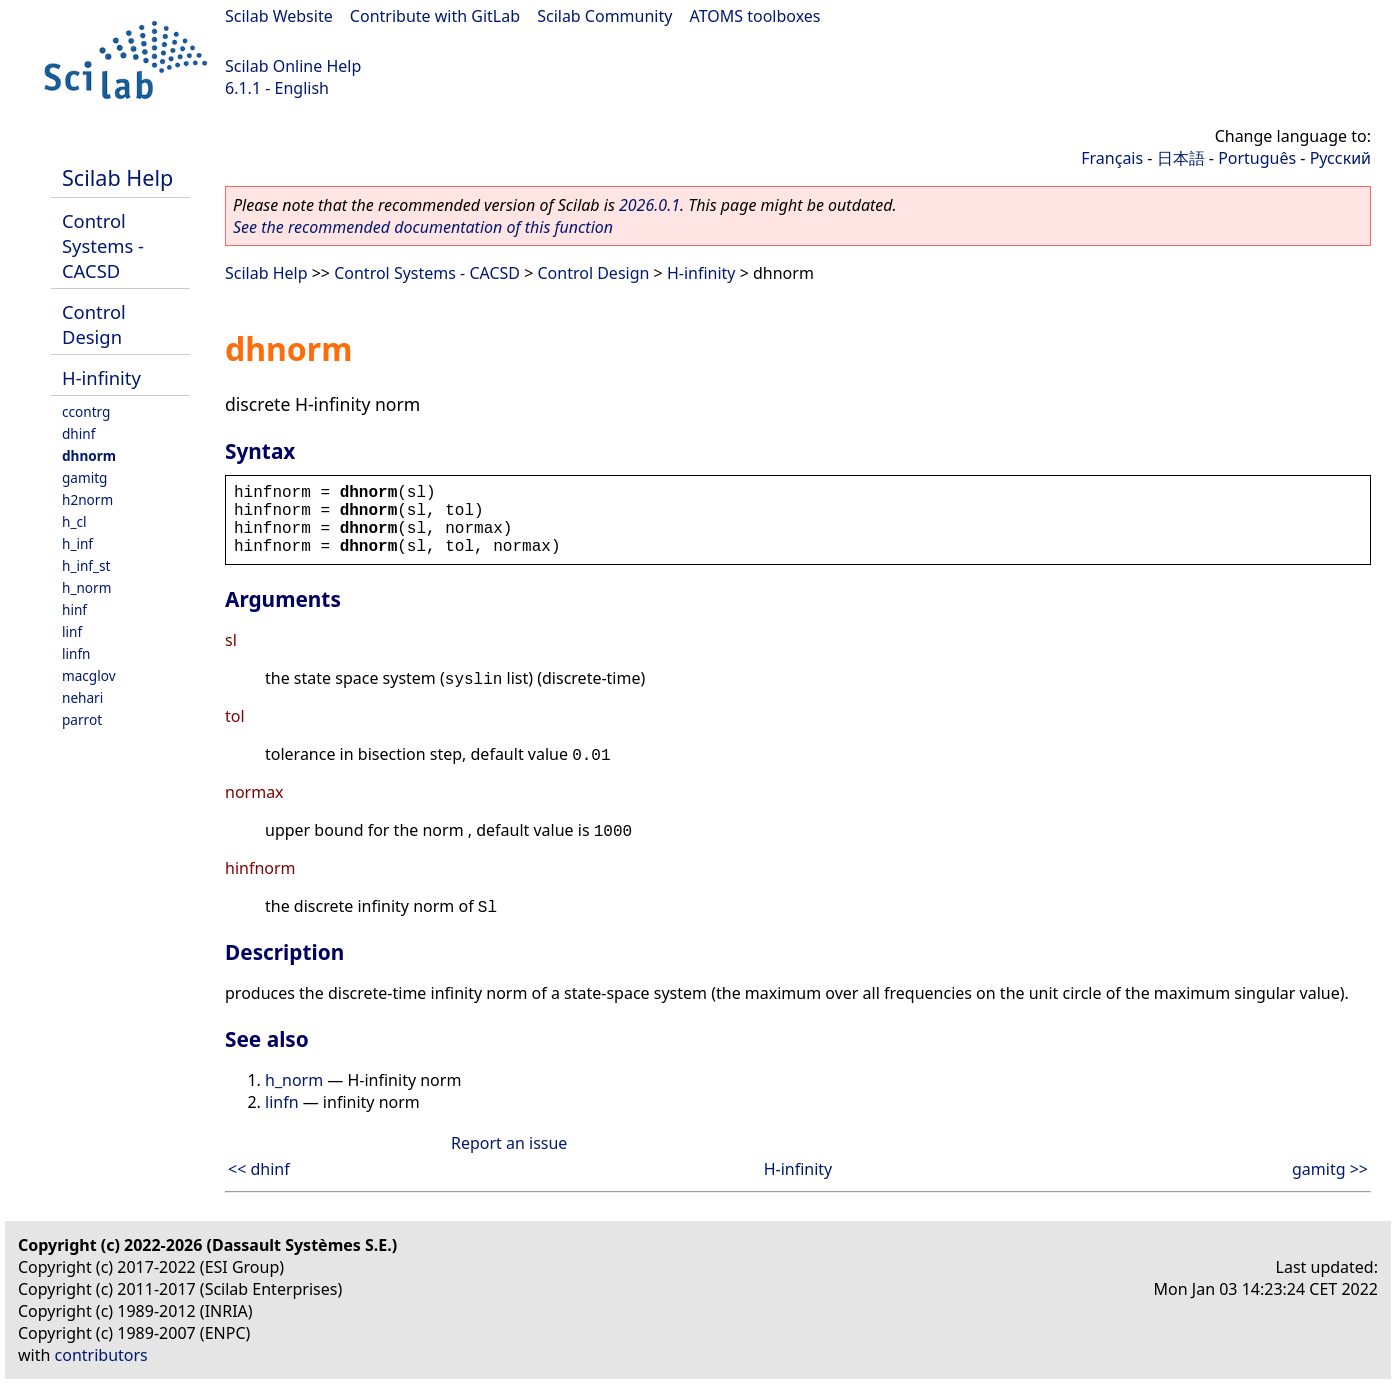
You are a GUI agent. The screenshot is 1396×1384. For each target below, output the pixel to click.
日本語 (1181, 158)
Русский (1340, 158)
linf (72, 631)
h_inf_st (86, 565)
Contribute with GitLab (435, 16)
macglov (89, 675)
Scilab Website (279, 16)
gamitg (84, 477)
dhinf (78, 433)
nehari (82, 697)
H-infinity (101, 377)
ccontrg (86, 411)
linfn (76, 653)
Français (1112, 158)
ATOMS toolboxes (755, 16)
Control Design (94, 324)
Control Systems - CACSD (103, 245)
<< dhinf (259, 1169)
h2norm (87, 499)
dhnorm (89, 455)
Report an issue (509, 1143)
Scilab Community (604, 16)
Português (1257, 158)
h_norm (86, 587)
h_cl (74, 521)
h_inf (77, 543)
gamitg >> (1330, 1169)
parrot (82, 719)
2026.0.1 (649, 205)
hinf (74, 609)
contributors (101, 1355)
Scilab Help (117, 177)
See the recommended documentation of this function (423, 227)
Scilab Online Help (293, 66)
